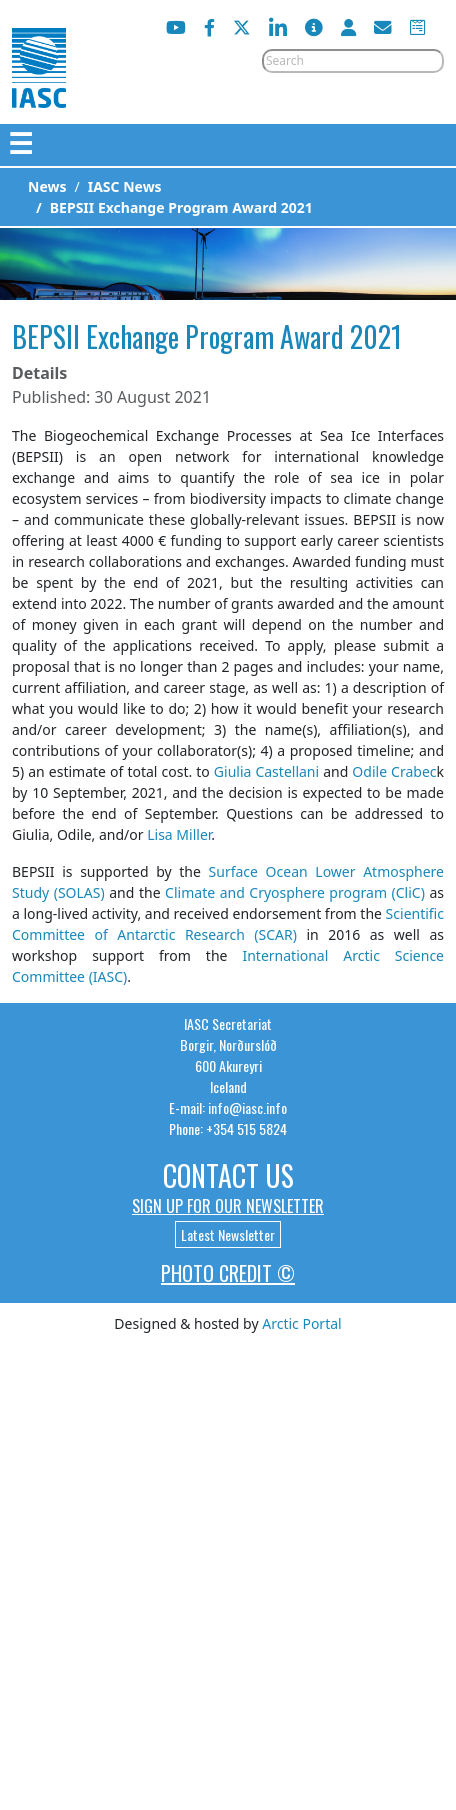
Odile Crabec (394, 771)
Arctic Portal (301, 1323)
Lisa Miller (179, 834)
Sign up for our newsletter (228, 1206)
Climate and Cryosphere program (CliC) (295, 892)
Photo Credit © (228, 1273)
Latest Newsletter (228, 1234)
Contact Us (228, 1175)
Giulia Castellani (266, 771)
